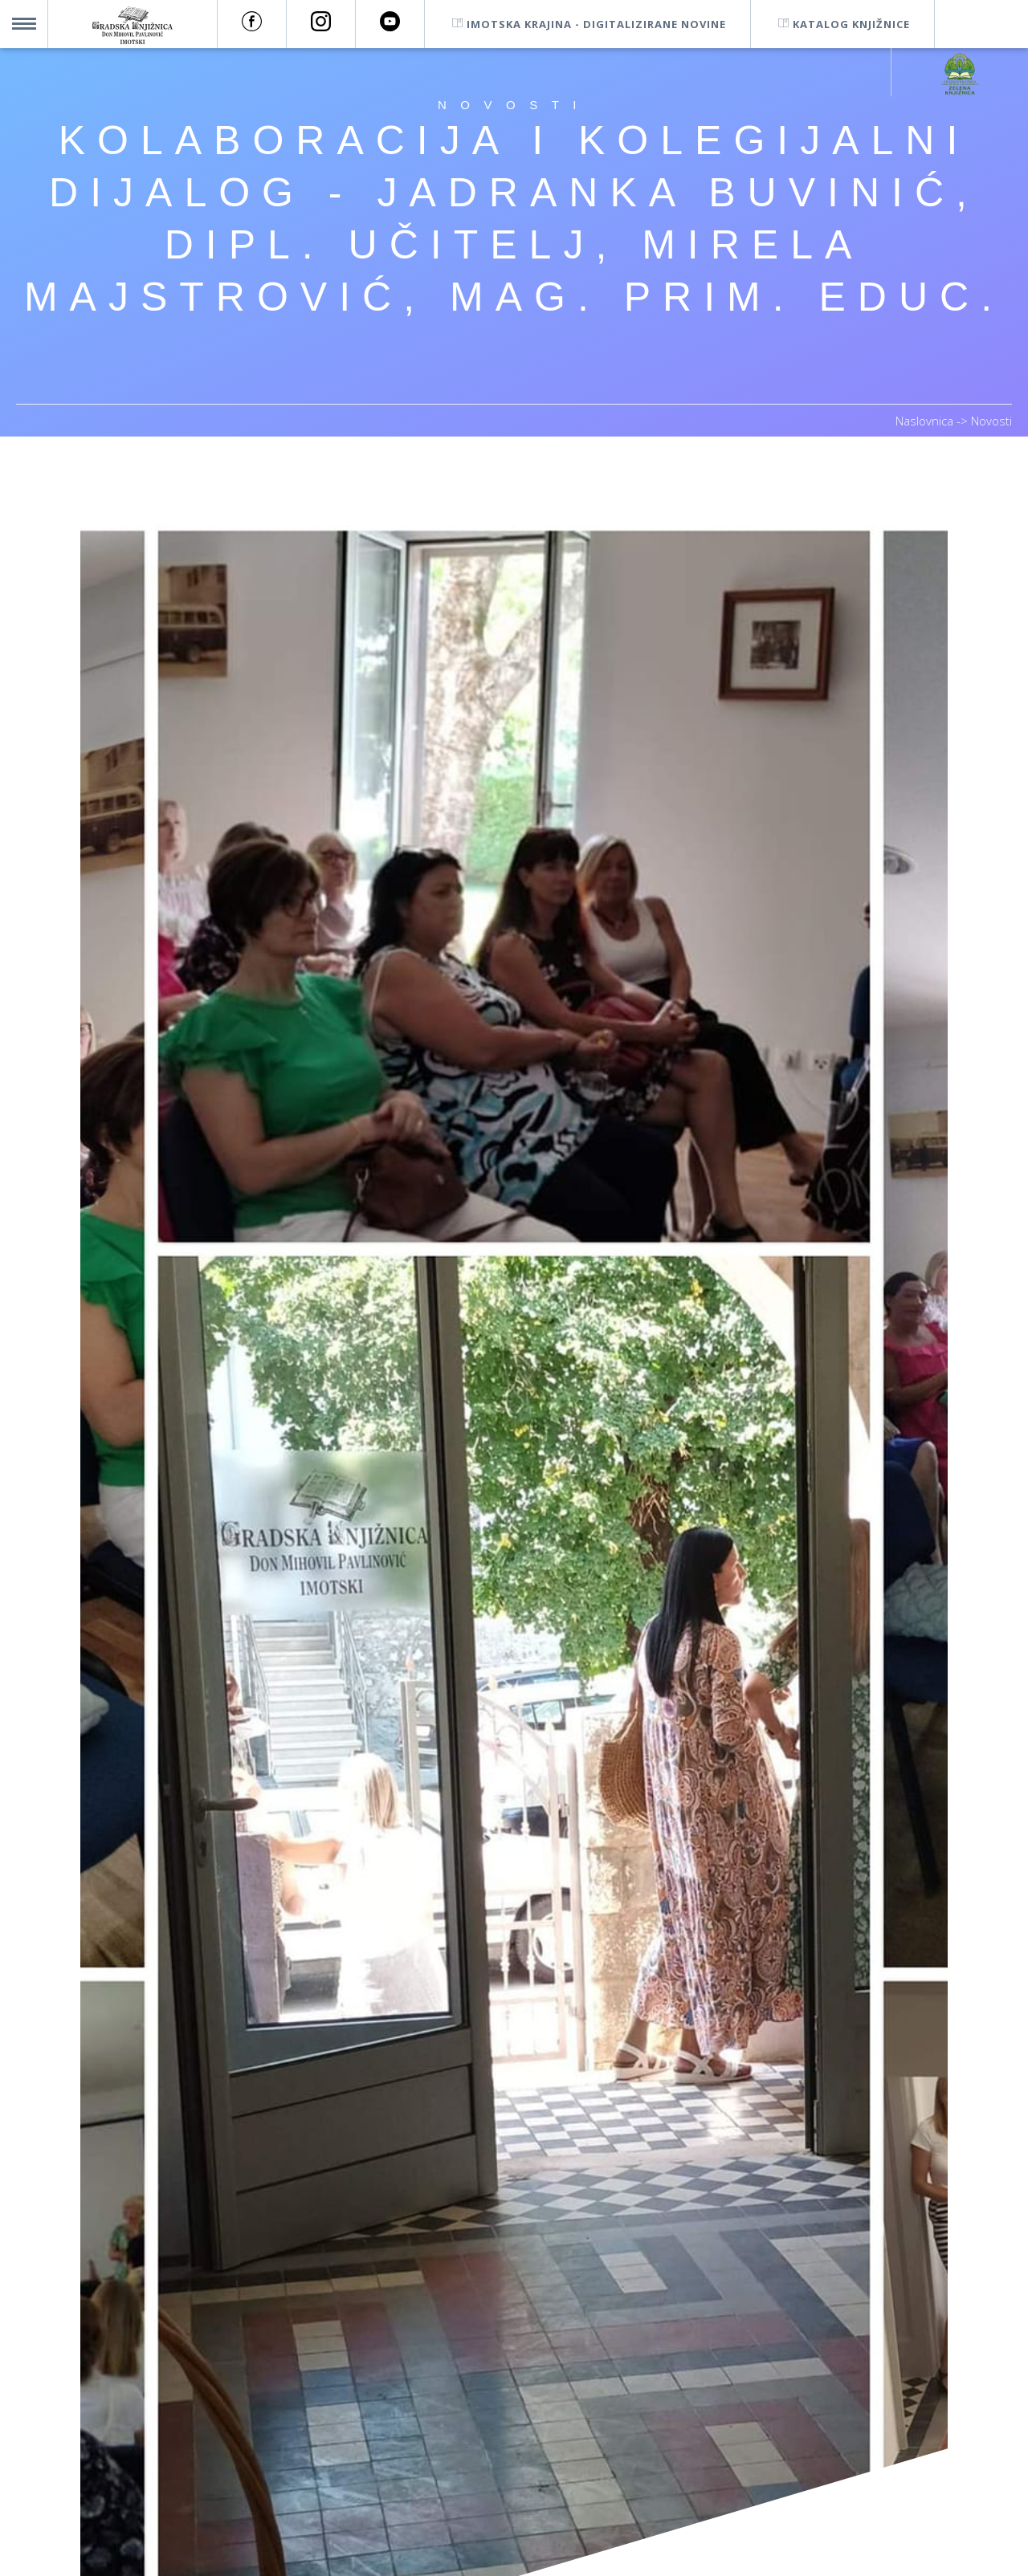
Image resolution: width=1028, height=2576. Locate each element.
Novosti (991, 421)
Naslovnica (926, 421)
